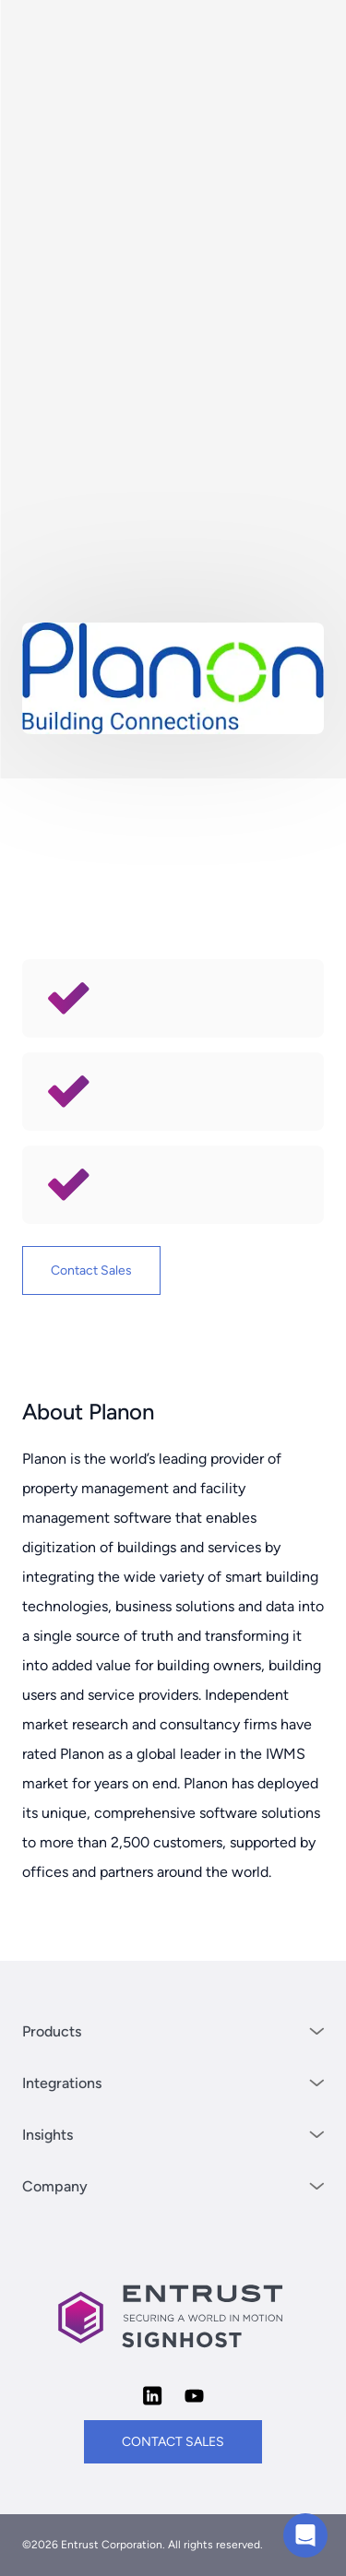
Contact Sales (91, 1270)
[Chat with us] (305, 2535)
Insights (173, 2134)
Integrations (173, 2083)
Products (173, 2031)
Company (173, 2186)
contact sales (173, 2442)
